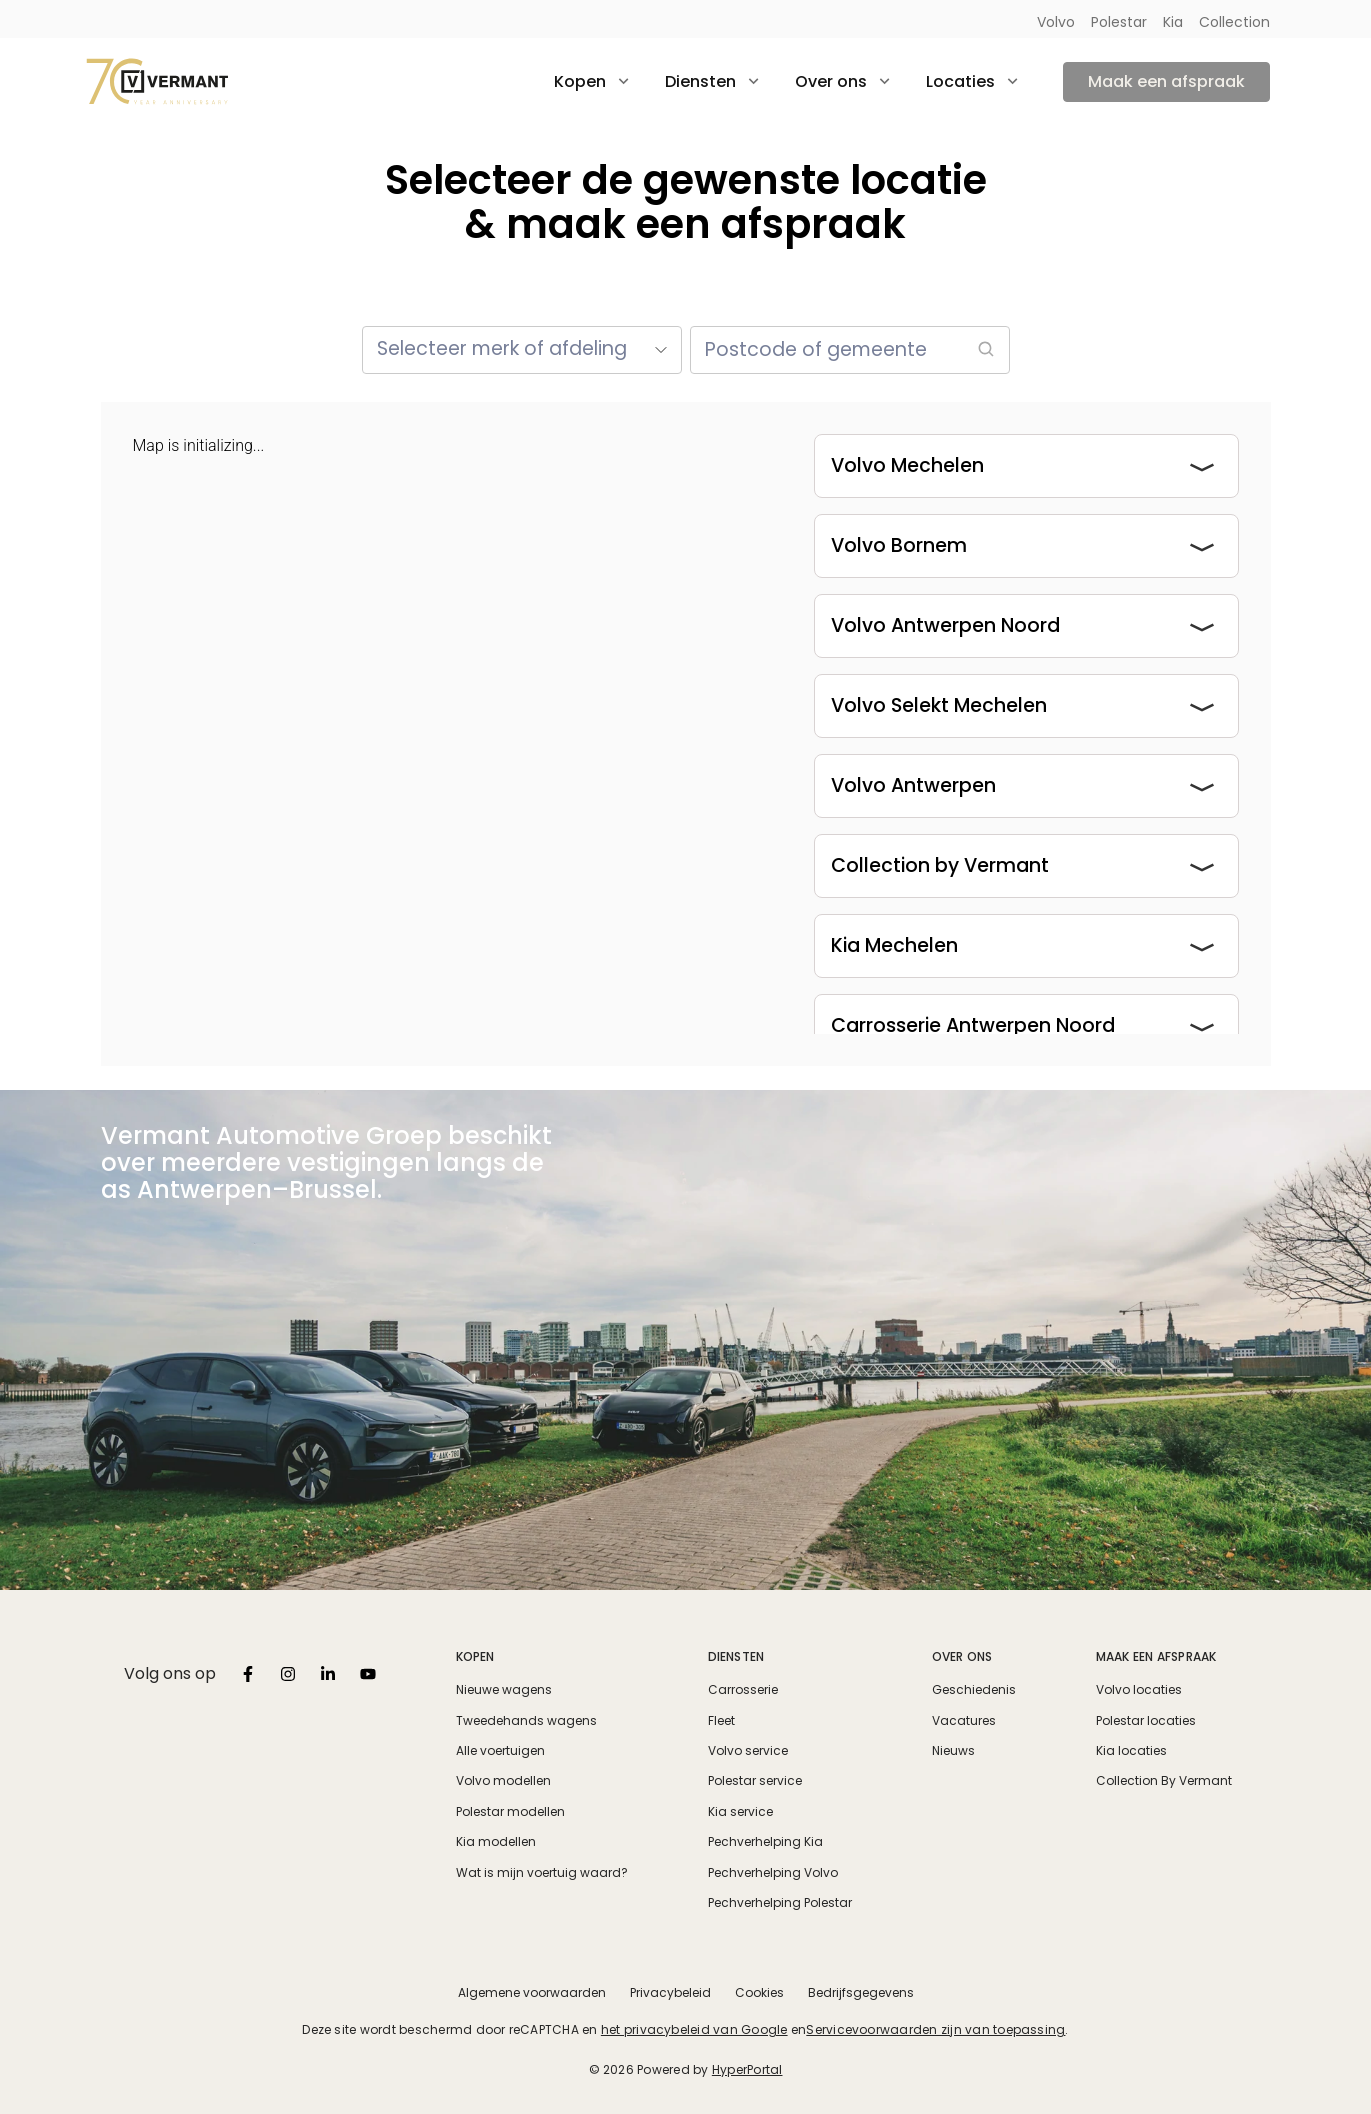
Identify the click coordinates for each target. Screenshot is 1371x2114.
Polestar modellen (510, 1812)
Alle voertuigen (500, 1751)
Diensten (736, 1656)
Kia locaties (1131, 1751)
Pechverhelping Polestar (780, 1903)
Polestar (1119, 22)
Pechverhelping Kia (765, 1842)
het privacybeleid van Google (694, 2029)
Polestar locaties (1146, 1721)
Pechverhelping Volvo (773, 1873)
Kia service (740, 1812)
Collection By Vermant (1164, 1781)
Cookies (759, 1992)
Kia (1173, 22)
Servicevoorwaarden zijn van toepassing (935, 2029)
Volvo (1056, 22)
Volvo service (748, 1751)
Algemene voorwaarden (532, 1992)
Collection (1234, 22)
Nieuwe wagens (504, 1690)
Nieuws (953, 1751)
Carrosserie (743, 1690)
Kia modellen (496, 1842)
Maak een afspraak (1166, 81)
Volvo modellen (503, 1781)
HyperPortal (747, 2069)
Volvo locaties (1139, 1690)
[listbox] (248, 1674)
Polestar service (755, 1781)
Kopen (475, 1656)
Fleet (721, 1721)
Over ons (962, 1656)
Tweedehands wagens (526, 1721)
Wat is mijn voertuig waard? (542, 1873)
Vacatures (964, 1721)
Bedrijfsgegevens (861, 1992)
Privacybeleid (670, 1992)
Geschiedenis (974, 1690)
